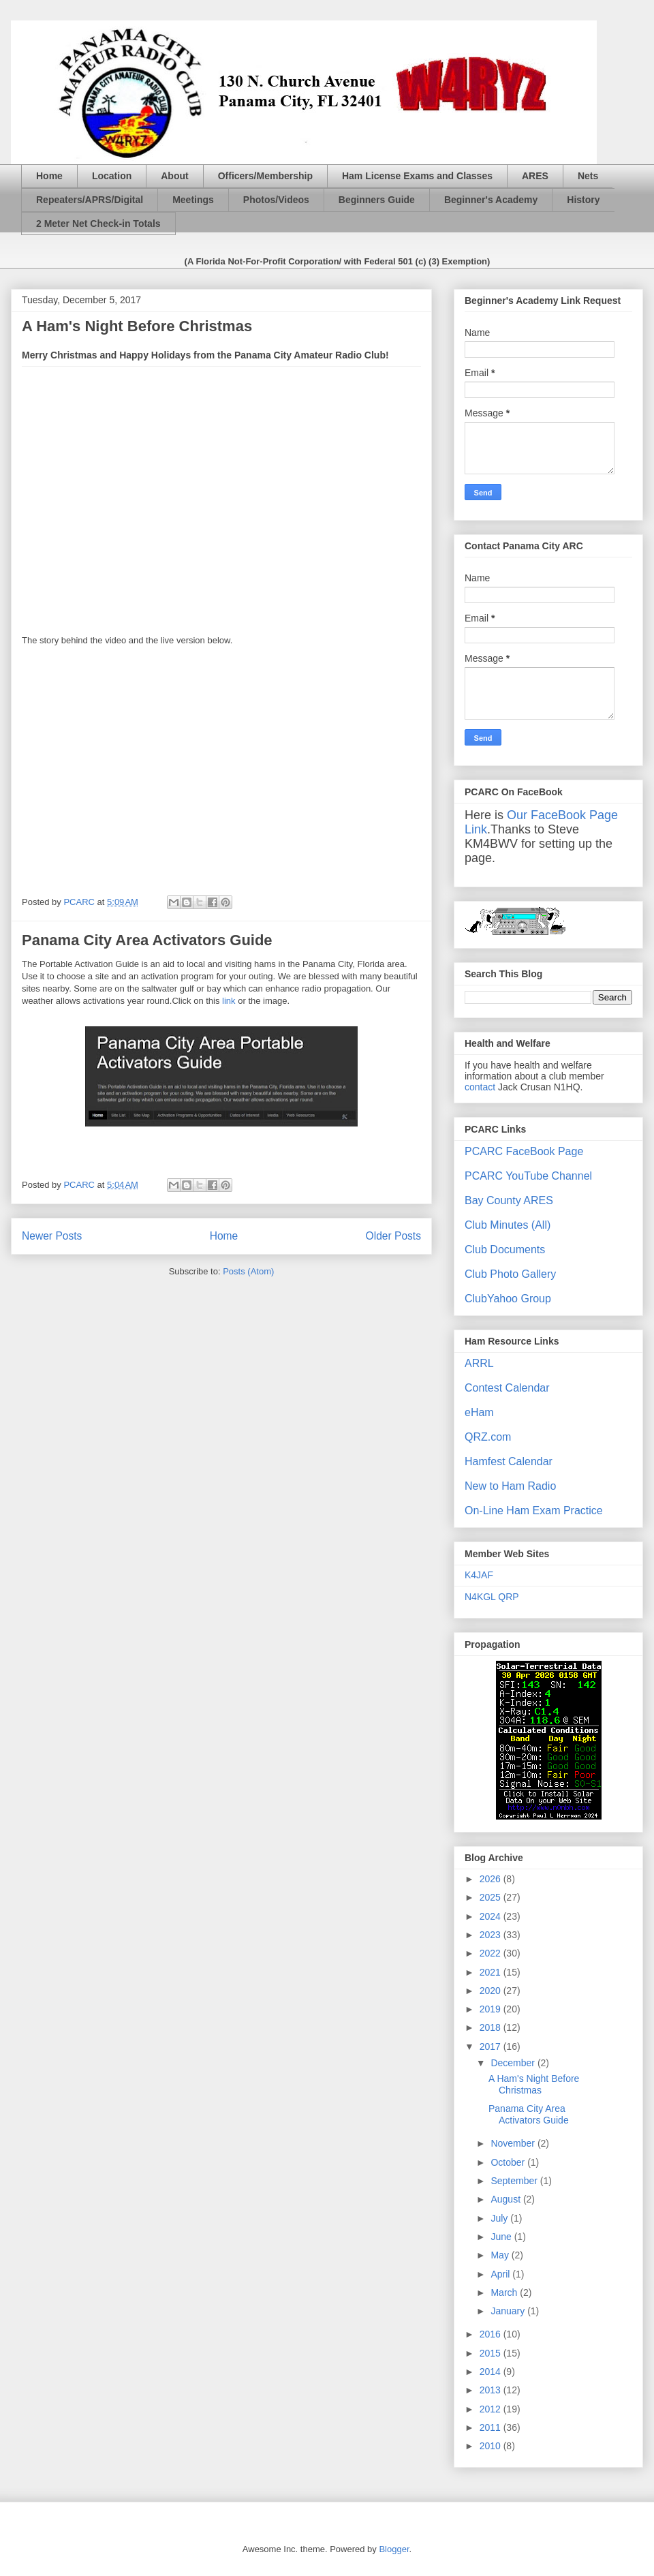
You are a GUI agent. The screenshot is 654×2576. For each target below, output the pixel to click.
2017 (491, 2046)
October (508, 2162)
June (502, 2236)
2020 (491, 1990)
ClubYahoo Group (508, 1298)
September (515, 2180)
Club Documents (505, 1249)
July (500, 2218)
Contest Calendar (507, 1388)
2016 (491, 2334)
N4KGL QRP (492, 1596)
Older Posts (393, 1236)
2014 (491, 2371)
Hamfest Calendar (508, 1461)
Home (49, 175)
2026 (491, 1878)
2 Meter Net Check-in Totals (98, 223)
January (508, 2310)
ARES (535, 175)
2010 (491, 2445)
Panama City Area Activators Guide (147, 940)
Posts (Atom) (248, 1271)
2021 (491, 1972)
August (506, 2199)
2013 (491, 2390)
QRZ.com (488, 1437)
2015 (491, 2353)
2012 (491, 2409)
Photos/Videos (276, 199)
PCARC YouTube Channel (528, 1176)
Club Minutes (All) (507, 1225)
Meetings (193, 199)
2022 (491, 1953)
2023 (491, 1934)
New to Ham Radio (510, 1486)
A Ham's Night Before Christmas (137, 326)
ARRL (479, 1363)
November (513, 2143)
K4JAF (479, 1574)
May (500, 2255)
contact (480, 1087)
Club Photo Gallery (510, 1274)
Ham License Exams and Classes (417, 175)
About (174, 175)
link (229, 1001)
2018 (491, 2027)
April (501, 2274)
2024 (491, 1916)
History (583, 199)
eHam (479, 1412)
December (513, 2062)
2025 (491, 1897)
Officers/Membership (265, 175)
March (505, 2292)
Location (111, 175)
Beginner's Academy (491, 199)
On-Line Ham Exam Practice (534, 1510)
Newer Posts (52, 1236)
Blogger (394, 2549)
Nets (588, 175)
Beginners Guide (377, 199)
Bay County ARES (509, 1200)
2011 (491, 2427)
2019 (491, 2009)
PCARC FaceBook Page (524, 1151)
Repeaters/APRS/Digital (89, 199)
